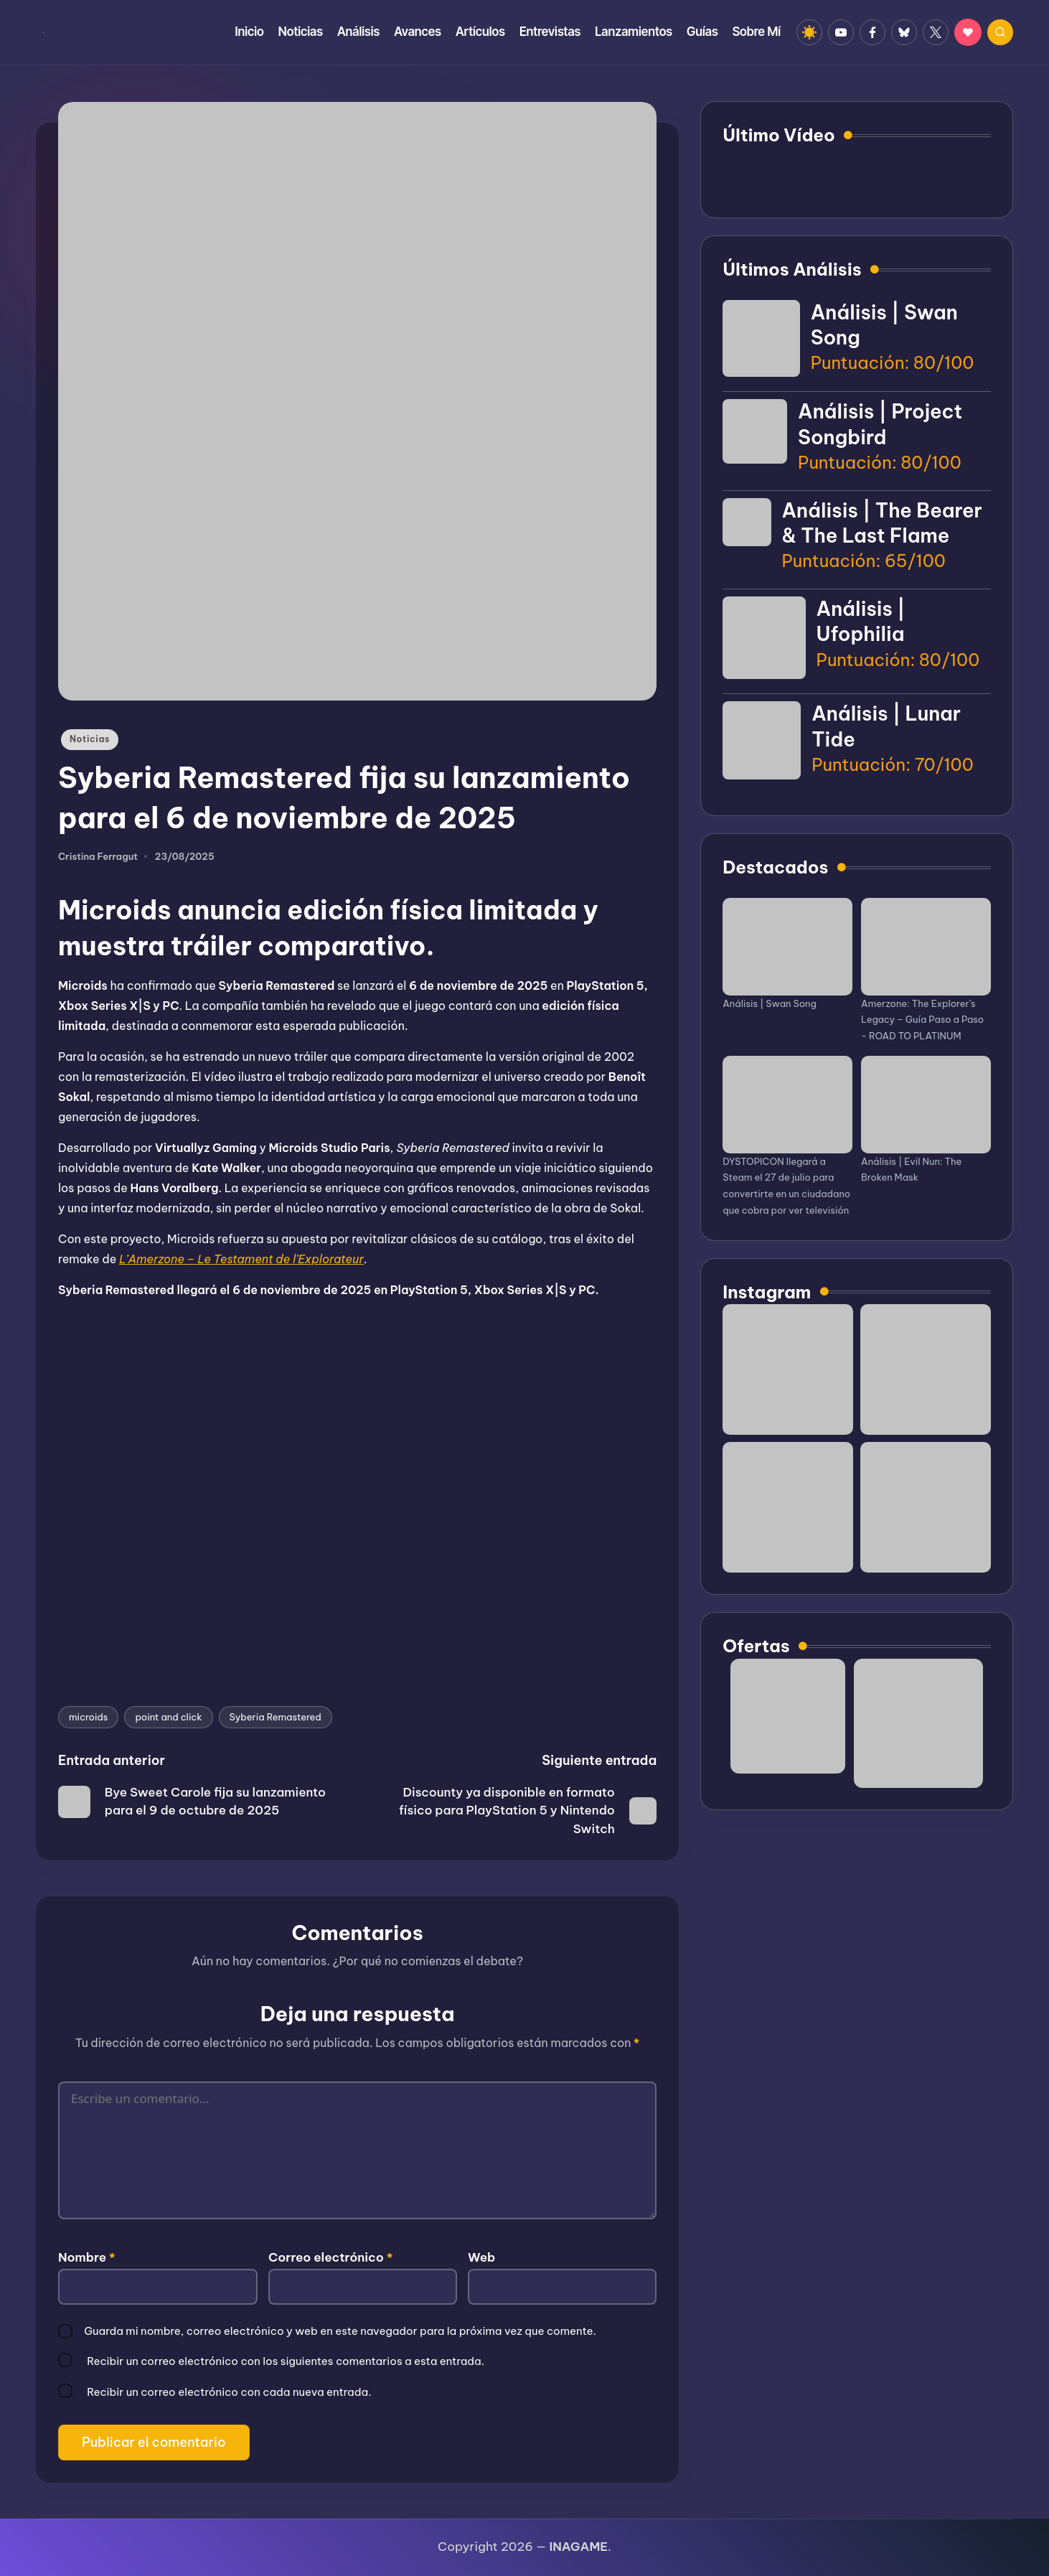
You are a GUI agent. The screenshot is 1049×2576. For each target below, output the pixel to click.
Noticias (90, 739)
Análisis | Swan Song (770, 1003)
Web (481, 2257)
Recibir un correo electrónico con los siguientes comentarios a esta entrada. (285, 2361)
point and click (168, 1717)
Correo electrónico (330, 2257)
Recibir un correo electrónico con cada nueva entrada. (229, 2392)
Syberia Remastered (275, 1717)
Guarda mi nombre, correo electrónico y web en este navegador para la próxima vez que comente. (340, 2331)
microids (88, 1717)
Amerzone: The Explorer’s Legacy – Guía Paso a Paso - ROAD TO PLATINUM (922, 1020)
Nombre (87, 2257)
